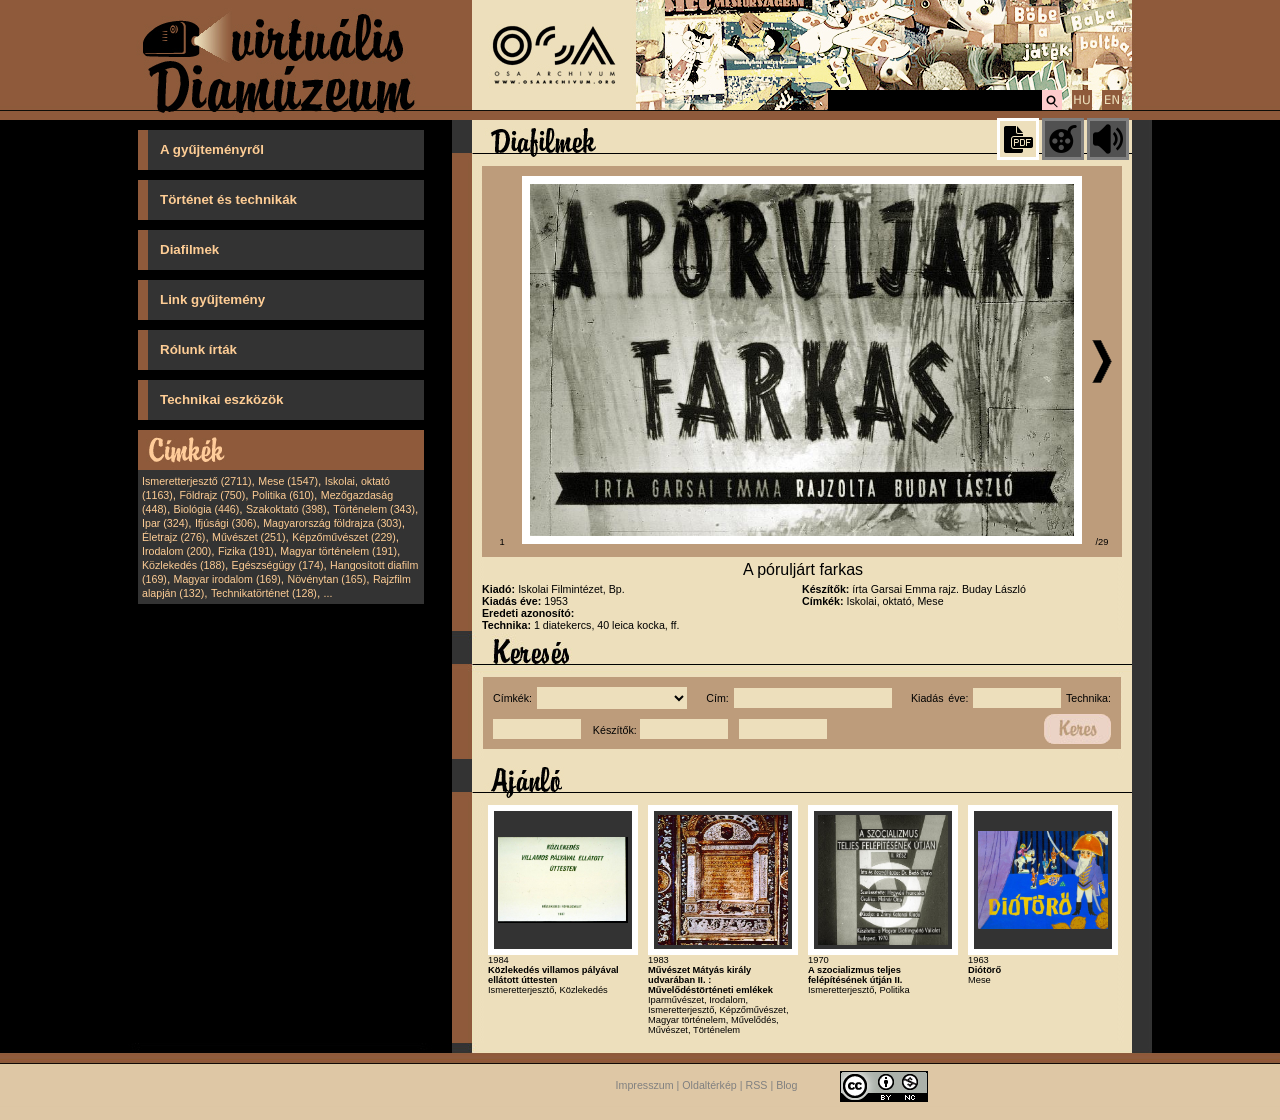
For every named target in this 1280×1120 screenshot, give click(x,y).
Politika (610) (283, 495)
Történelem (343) (374, 509)
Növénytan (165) (326, 579)
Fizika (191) (246, 551)
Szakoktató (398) (286, 509)
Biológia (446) (207, 509)
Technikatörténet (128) (264, 593)
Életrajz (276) (173, 537)
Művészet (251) (248, 537)
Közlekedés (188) (183, 565)
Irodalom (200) (176, 551)
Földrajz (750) (212, 495)
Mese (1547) (288, 481)
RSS (757, 1086)
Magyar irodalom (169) (227, 579)
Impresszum (645, 1086)
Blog (786, 1086)
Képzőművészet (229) (344, 537)
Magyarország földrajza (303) (332, 523)
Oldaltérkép (709, 1086)
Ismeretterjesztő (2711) (197, 481)
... (328, 593)
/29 (1102, 542)
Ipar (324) (165, 523)
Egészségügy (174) (278, 565)
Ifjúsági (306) (226, 523)
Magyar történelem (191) (338, 551)
